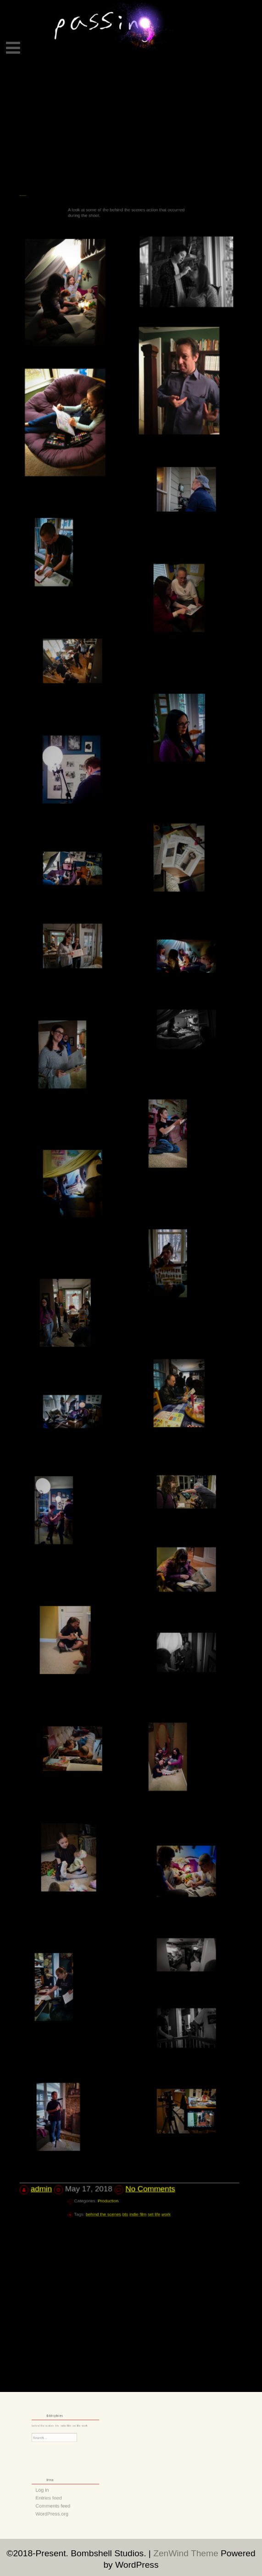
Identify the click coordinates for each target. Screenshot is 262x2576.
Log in (52, 2492)
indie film (133, 2059)
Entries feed (55, 2497)
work (148, 2059)
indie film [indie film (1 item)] (65, 2426)
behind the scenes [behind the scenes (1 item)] (52, 2426)
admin (56, 2038)
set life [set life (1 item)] (72, 2426)
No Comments (147, 2038)
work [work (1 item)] (77, 2426)
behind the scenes (117, 2059)
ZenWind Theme (187, 2553)
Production (119, 2048)
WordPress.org (57, 2507)
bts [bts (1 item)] (61, 2426)
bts (127, 2059)
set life (142, 2059)
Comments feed (58, 2501)
